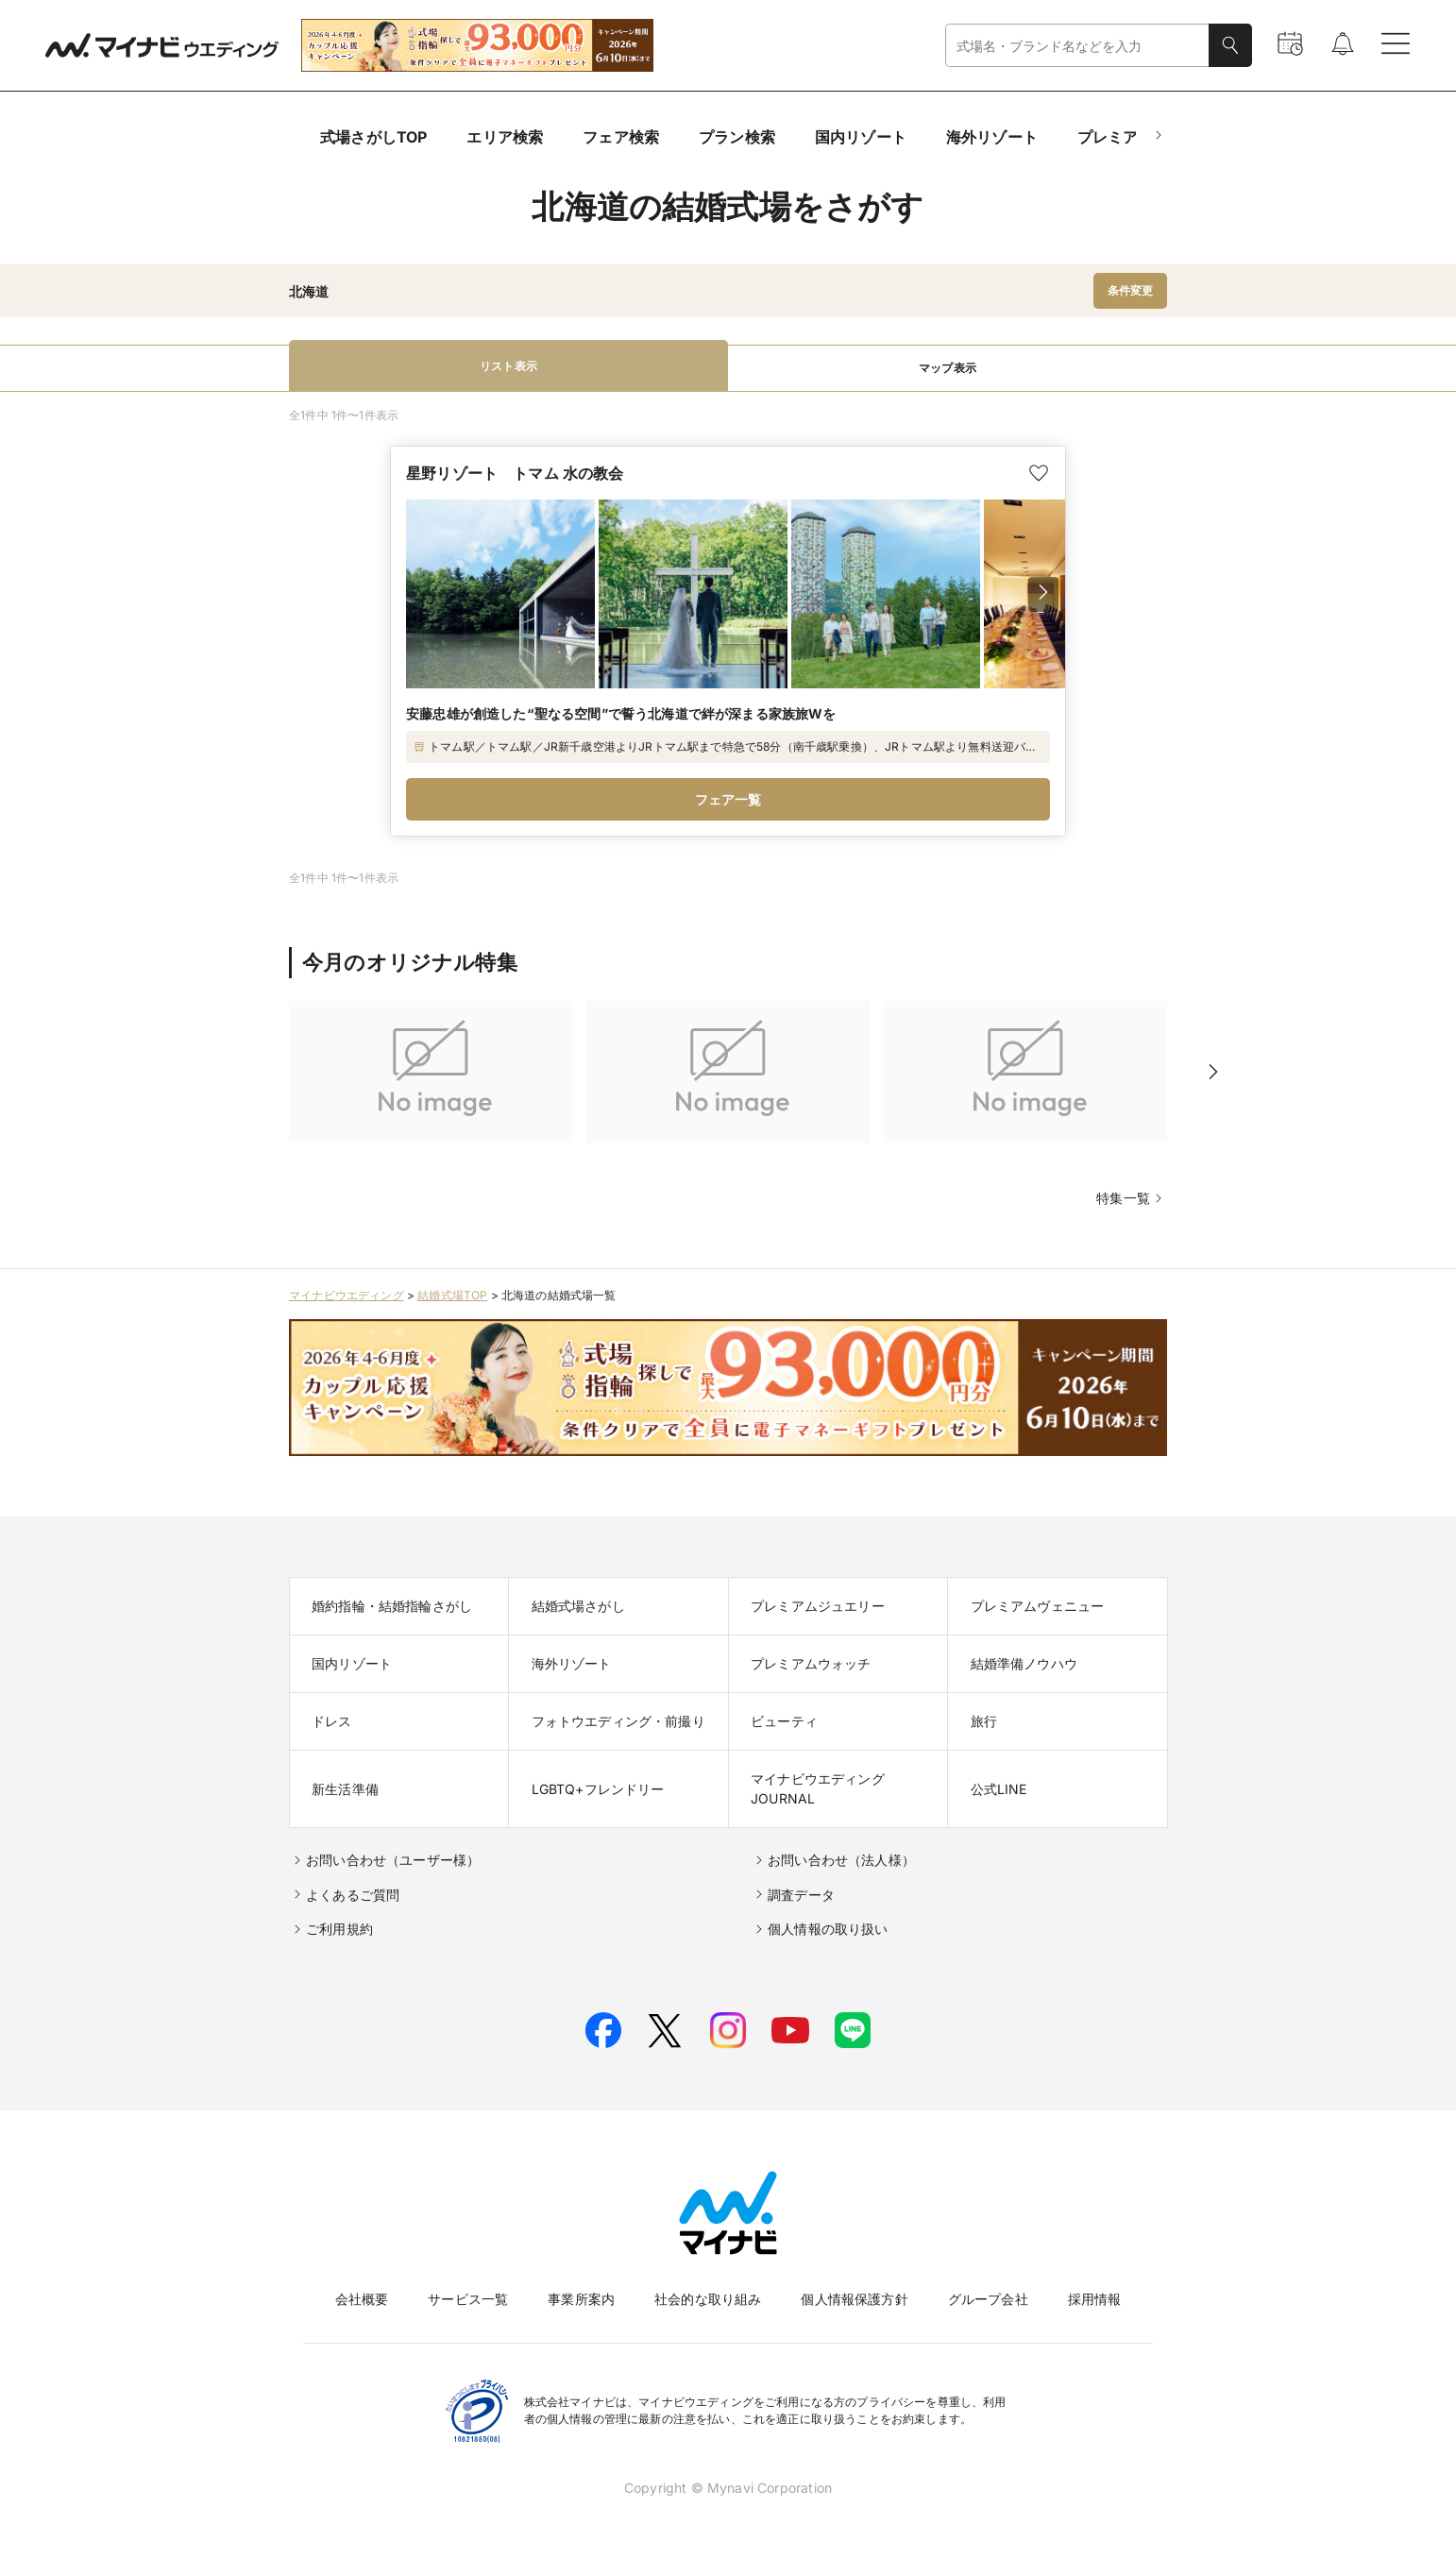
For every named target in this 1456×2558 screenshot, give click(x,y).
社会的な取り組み (707, 2299)
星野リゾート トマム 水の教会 (515, 473)
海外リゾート (992, 136)
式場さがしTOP (373, 136)
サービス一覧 (468, 2299)
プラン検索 (737, 136)
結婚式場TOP (452, 1295)
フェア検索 (621, 136)
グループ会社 (988, 2299)
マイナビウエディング (346, 1295)
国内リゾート (860, 136)
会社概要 (362, 2299)
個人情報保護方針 (854, 2299)
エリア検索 (504, 136)
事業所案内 (581, 2299)
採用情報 (1095, 2299)
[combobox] (1077, 46)
